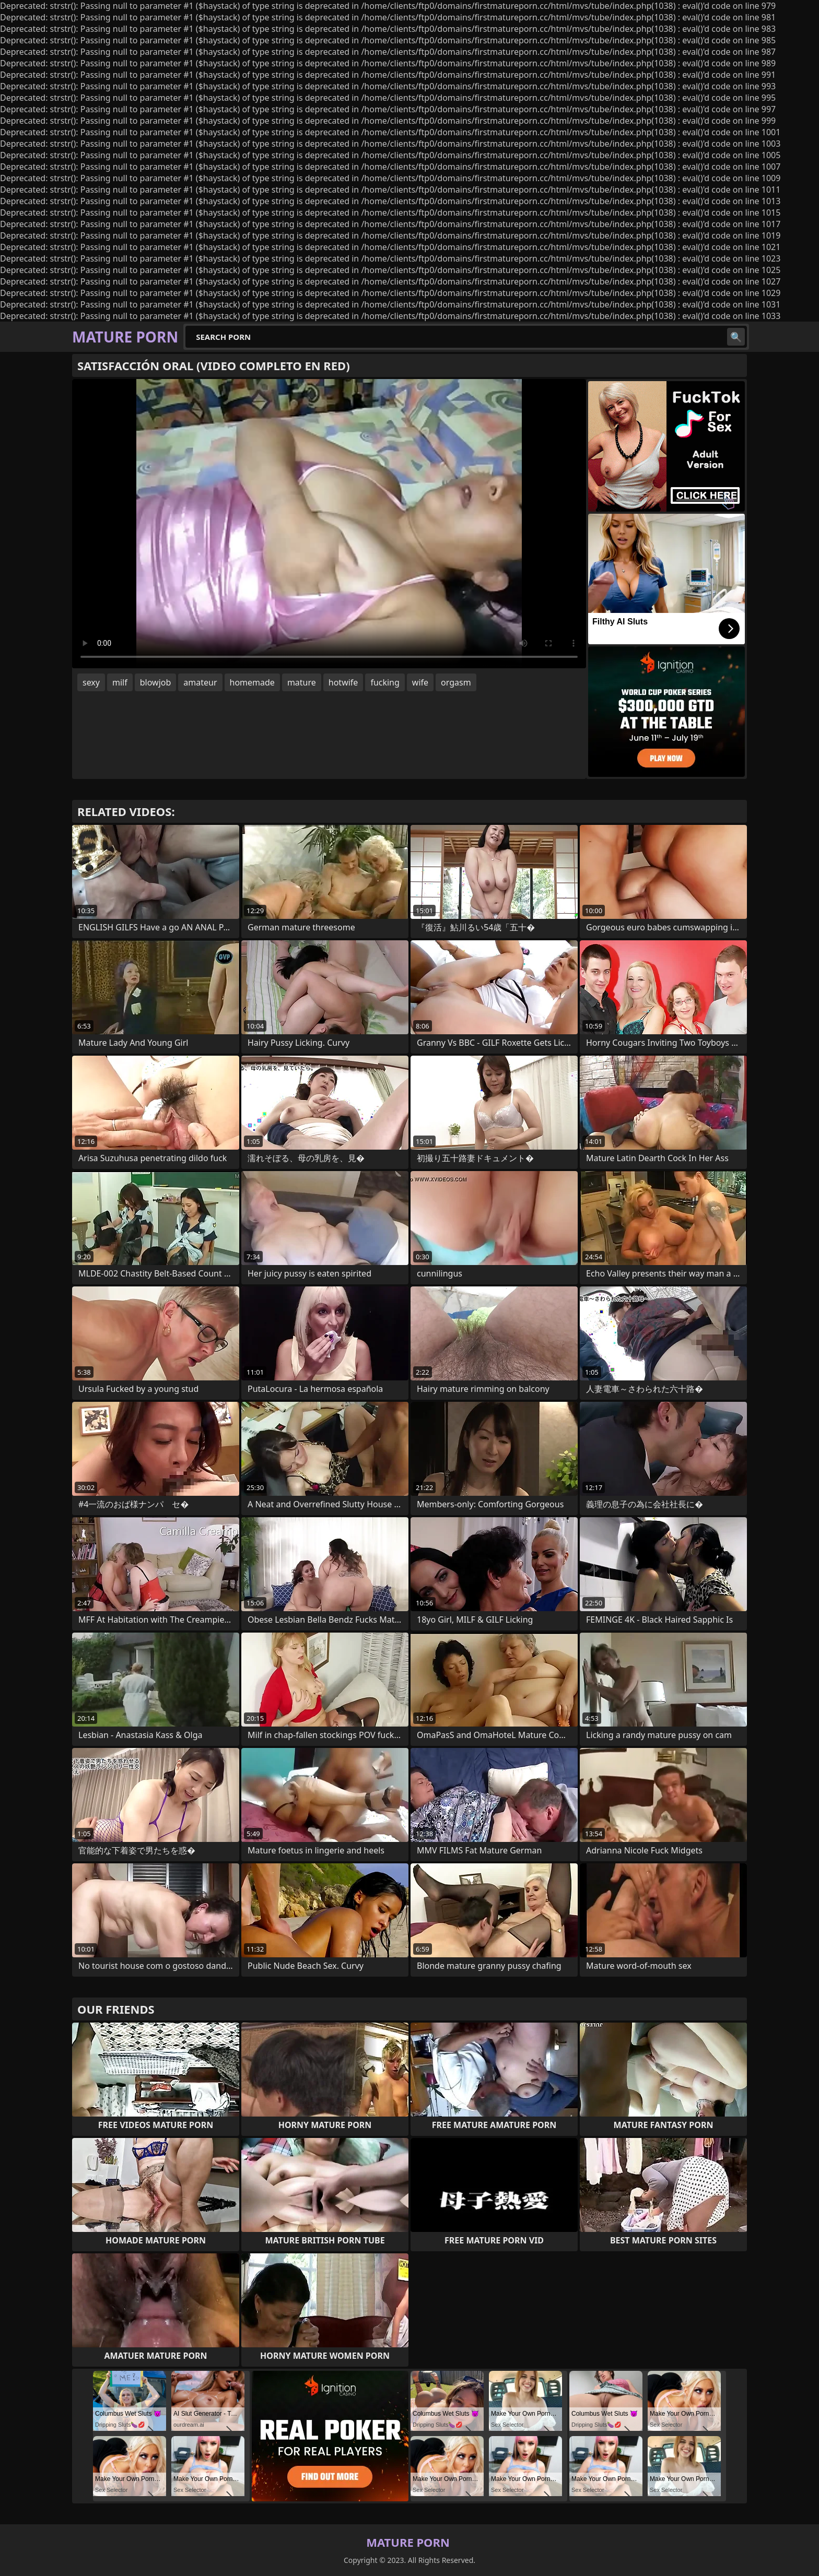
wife (420, 682)
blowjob (155, 682)
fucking (384, 682)
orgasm (456, 682)
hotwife (343, 682)
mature (301, 682)
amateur (200, 682)
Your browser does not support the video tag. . (329, 523)
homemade (252, 682)
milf (119, 682)
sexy (91, 682)
